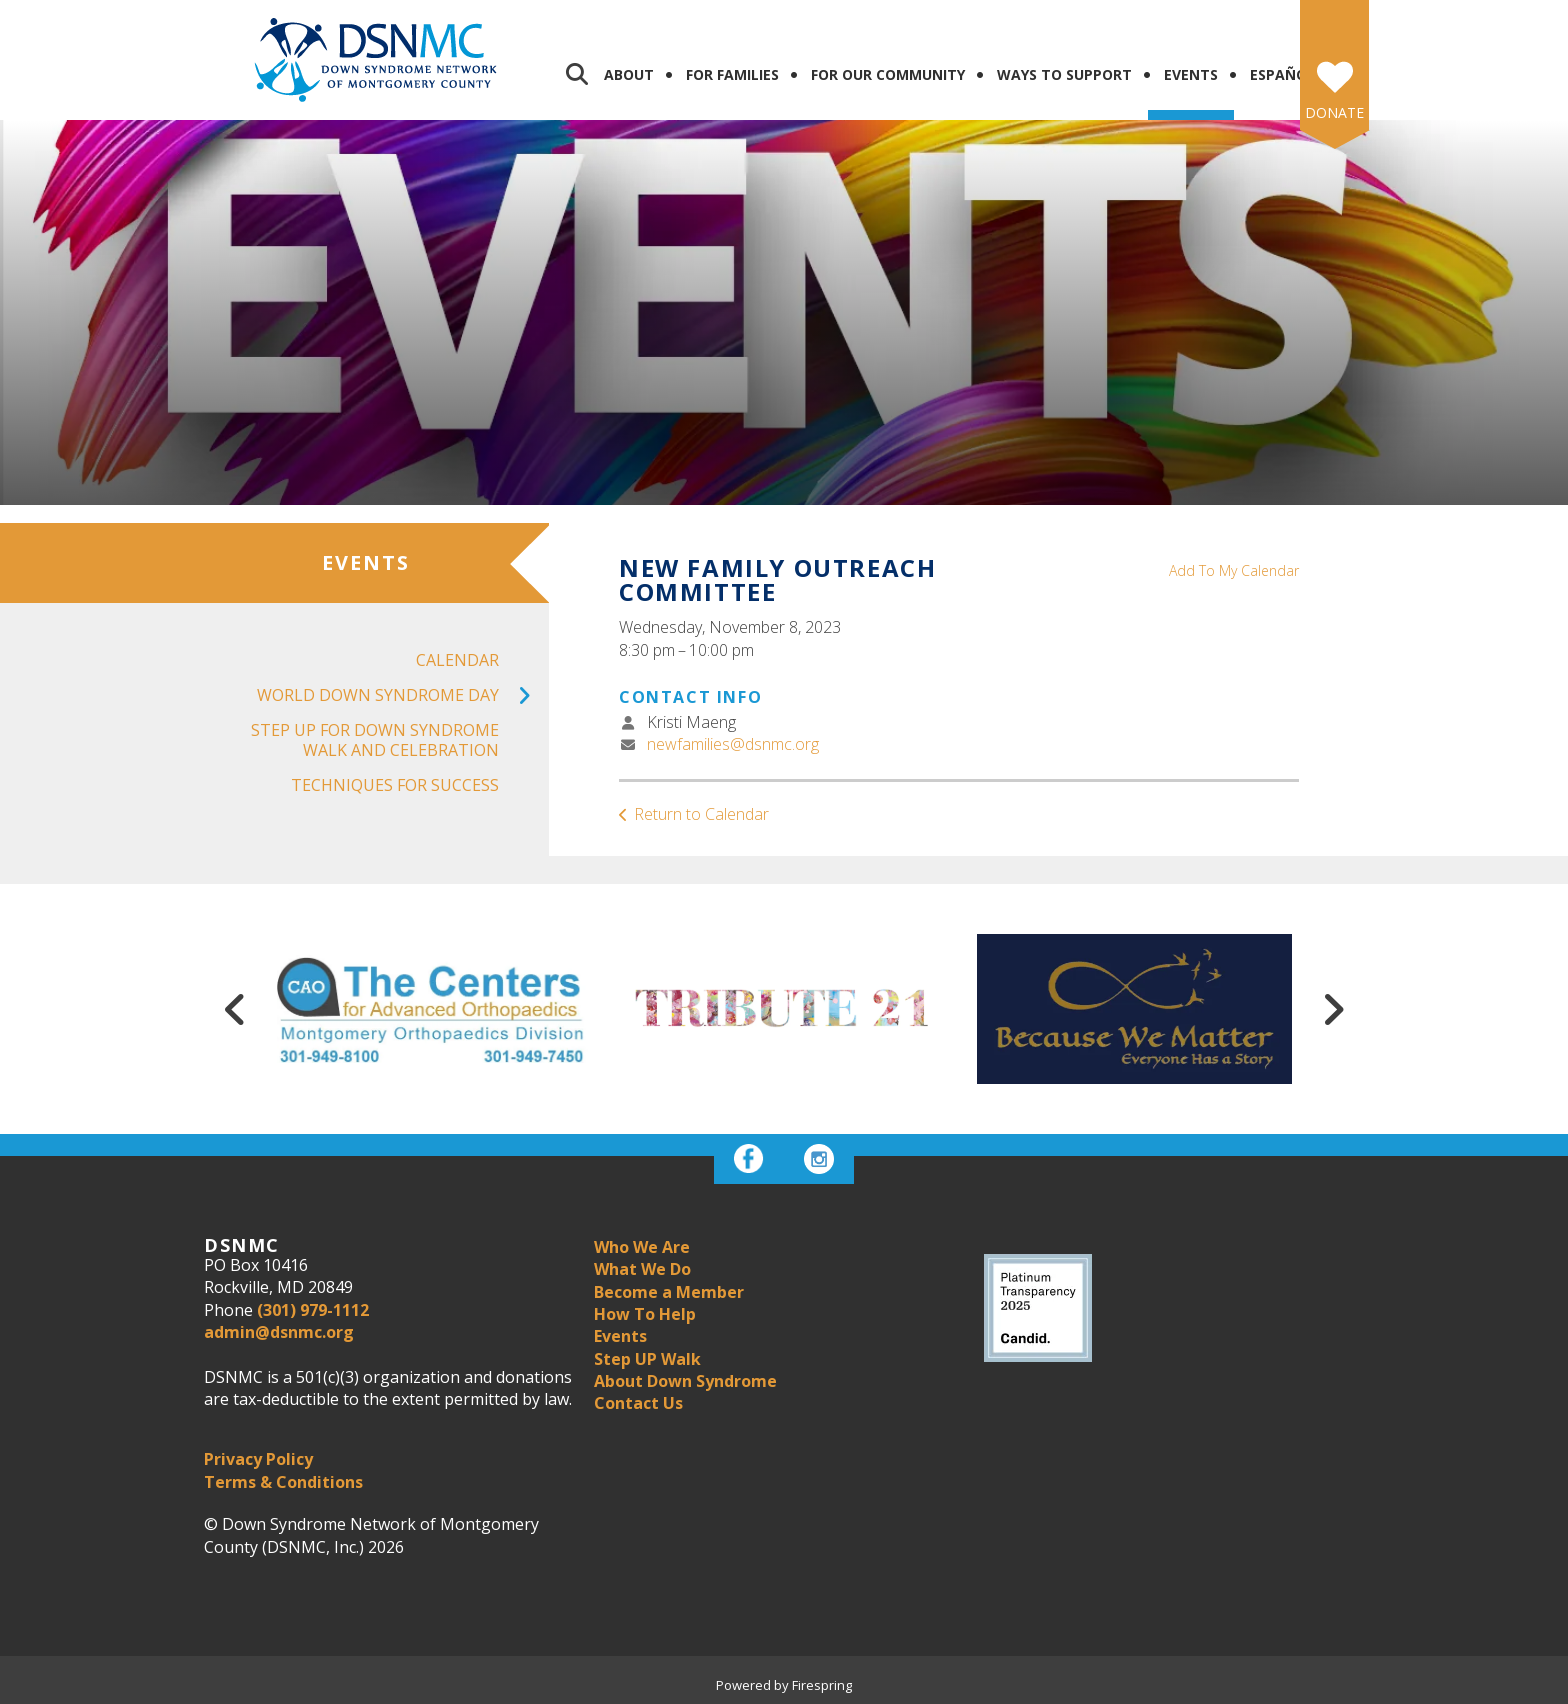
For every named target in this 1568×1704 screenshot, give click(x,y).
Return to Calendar (701, 814)
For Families (732, 74)
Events (1191, 74)
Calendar (457, 660)
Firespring (822, 1685)
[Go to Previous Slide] (235, 1009)
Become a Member (669, 1292)
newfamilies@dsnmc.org (733, 744)
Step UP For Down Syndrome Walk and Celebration (375, 739)
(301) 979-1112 (313, 1310)
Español (1282, 74)
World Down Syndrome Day (403, 695)
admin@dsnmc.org (279, 1332)
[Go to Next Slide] (1333, 1009)
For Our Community (888, 74)
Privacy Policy (258, 1459)
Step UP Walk (647, 1359)
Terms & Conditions (283, 1482)
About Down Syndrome (685, 1381)
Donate (1334, 112)
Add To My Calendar (1234, 570)
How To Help (645, 1314)
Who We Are (642, 1247)
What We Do (642, 1269)
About (629, 74)
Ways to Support (1064, 74)
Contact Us (638, 1403)
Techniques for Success (395, 785)
